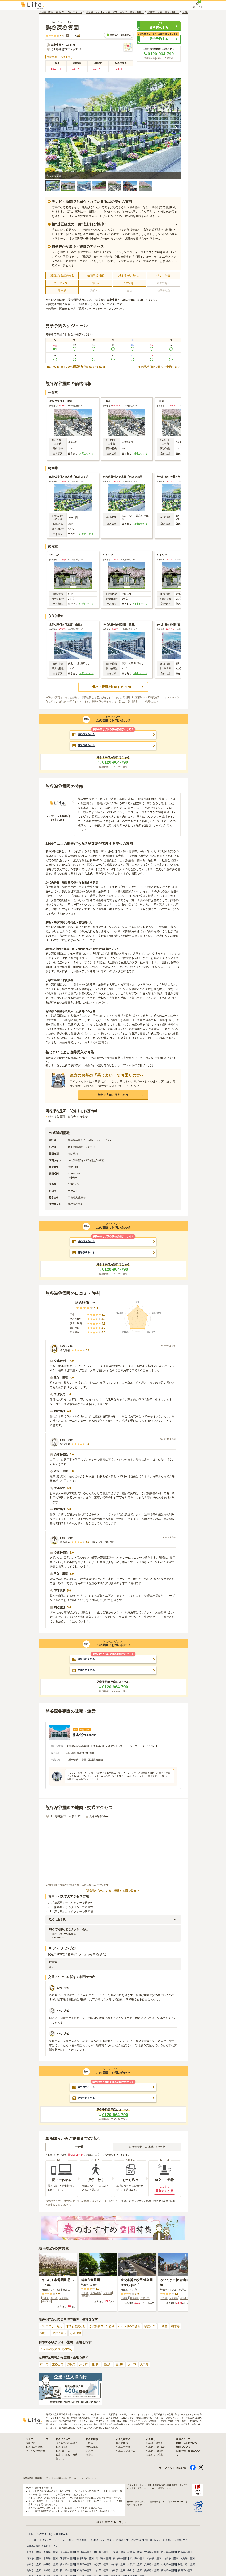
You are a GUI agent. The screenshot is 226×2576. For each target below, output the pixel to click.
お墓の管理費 (123, 2446)
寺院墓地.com (152, 2540)
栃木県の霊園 (168, 2552)
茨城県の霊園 (151, 2552)
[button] (159, 25)
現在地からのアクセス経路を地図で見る (113, 1890)
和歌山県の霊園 (186, 2564)
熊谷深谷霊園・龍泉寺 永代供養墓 (68, 1118)
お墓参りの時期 (154, 2454)
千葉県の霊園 (50, 2558)
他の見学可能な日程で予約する (159, 366)
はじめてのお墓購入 (67, 2443)
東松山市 (57, 2364)
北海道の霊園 (34, 2552)
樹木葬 (175, 2326)
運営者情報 (28, 2478)
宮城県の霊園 (84, 2552)
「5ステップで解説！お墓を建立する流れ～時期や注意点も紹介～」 (143, 2200)
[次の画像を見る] (176, 128)
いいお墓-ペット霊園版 (101, 2540)
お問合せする (86, 453)
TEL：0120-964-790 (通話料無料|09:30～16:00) (75, 366)
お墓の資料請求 (34, 2446)
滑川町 (95, 2364)
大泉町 (144, 2364)
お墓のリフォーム (125, 2450)
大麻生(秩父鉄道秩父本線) (56, 2349)
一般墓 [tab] (79, 2146)
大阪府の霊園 (134, 2564)
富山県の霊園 (120, 2558)
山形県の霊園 (118, 2552)
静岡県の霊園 (50, 2564)
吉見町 (120, 2364)
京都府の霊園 (118, 2564)
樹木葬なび (122, 2540)
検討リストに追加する (118, 34)
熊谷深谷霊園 (75, 1204)
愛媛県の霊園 (151, 2570)
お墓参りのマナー (155, 2443)
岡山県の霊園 (67, 2570)
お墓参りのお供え (155, 2446)
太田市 (132, 2364)
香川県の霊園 (134, 2570)
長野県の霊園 (187, 2558)
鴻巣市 (71, 2364)
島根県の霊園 (50, 2570)
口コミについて (76, 2478)
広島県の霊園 (84, 2570)
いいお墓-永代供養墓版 (74, 2540)
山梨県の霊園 (171, 2558)
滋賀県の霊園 (101, 2564)
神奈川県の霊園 (85, 2558)
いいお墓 (31, 2540)
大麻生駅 (112, 299)
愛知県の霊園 (67, 2564)
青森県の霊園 (50, 2552)
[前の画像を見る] (49, 128)
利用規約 (39, 2478)
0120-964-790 (159, 54)
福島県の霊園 (134, 2552)
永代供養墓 (59, 2333)
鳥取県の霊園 (34, 2570)
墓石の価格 (122, 2443)
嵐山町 (108, 2364)
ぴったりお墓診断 (35, 2450)
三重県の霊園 (84, 2564)
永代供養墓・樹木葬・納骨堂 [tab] (147, 2146)
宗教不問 (149, 2326)
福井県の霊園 (154, 2558)
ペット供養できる (129, 2326)
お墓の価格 (62, 2446)
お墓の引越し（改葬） (68, 2454)
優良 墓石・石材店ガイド (176, 2540)
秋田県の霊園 (101, 2552)
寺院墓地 (75, 2333)
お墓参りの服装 (154, 2450)
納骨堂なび (137, 2540)
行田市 (44, 2364)
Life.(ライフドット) (49, 2540)
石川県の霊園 (137, 2558)
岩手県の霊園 (67, 2552)
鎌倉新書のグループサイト (113, 2522)
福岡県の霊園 (185, 2570)
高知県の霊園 (168, 2570)
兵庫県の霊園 (151, 2564)
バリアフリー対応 (51, 2326)
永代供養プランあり (101, 2326)
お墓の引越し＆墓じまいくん (42, 2546)
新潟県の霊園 (103, 2558)
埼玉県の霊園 (34, 2558)
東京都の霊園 (67, 2558)
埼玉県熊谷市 (76, 299)
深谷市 (83, 2364)
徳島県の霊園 (118, 2570)
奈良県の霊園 (168, 2564)
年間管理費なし (76, 2326)
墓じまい (60, 2458)
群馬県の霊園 (185, 2552)
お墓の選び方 (63, 2450)
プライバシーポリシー (56, 2478)
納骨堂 (44, 2333)
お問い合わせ (91, 2478)
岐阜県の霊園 (34, 2564)
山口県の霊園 (101, 2570)
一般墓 (163, 2326)
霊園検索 (30, 2443)
